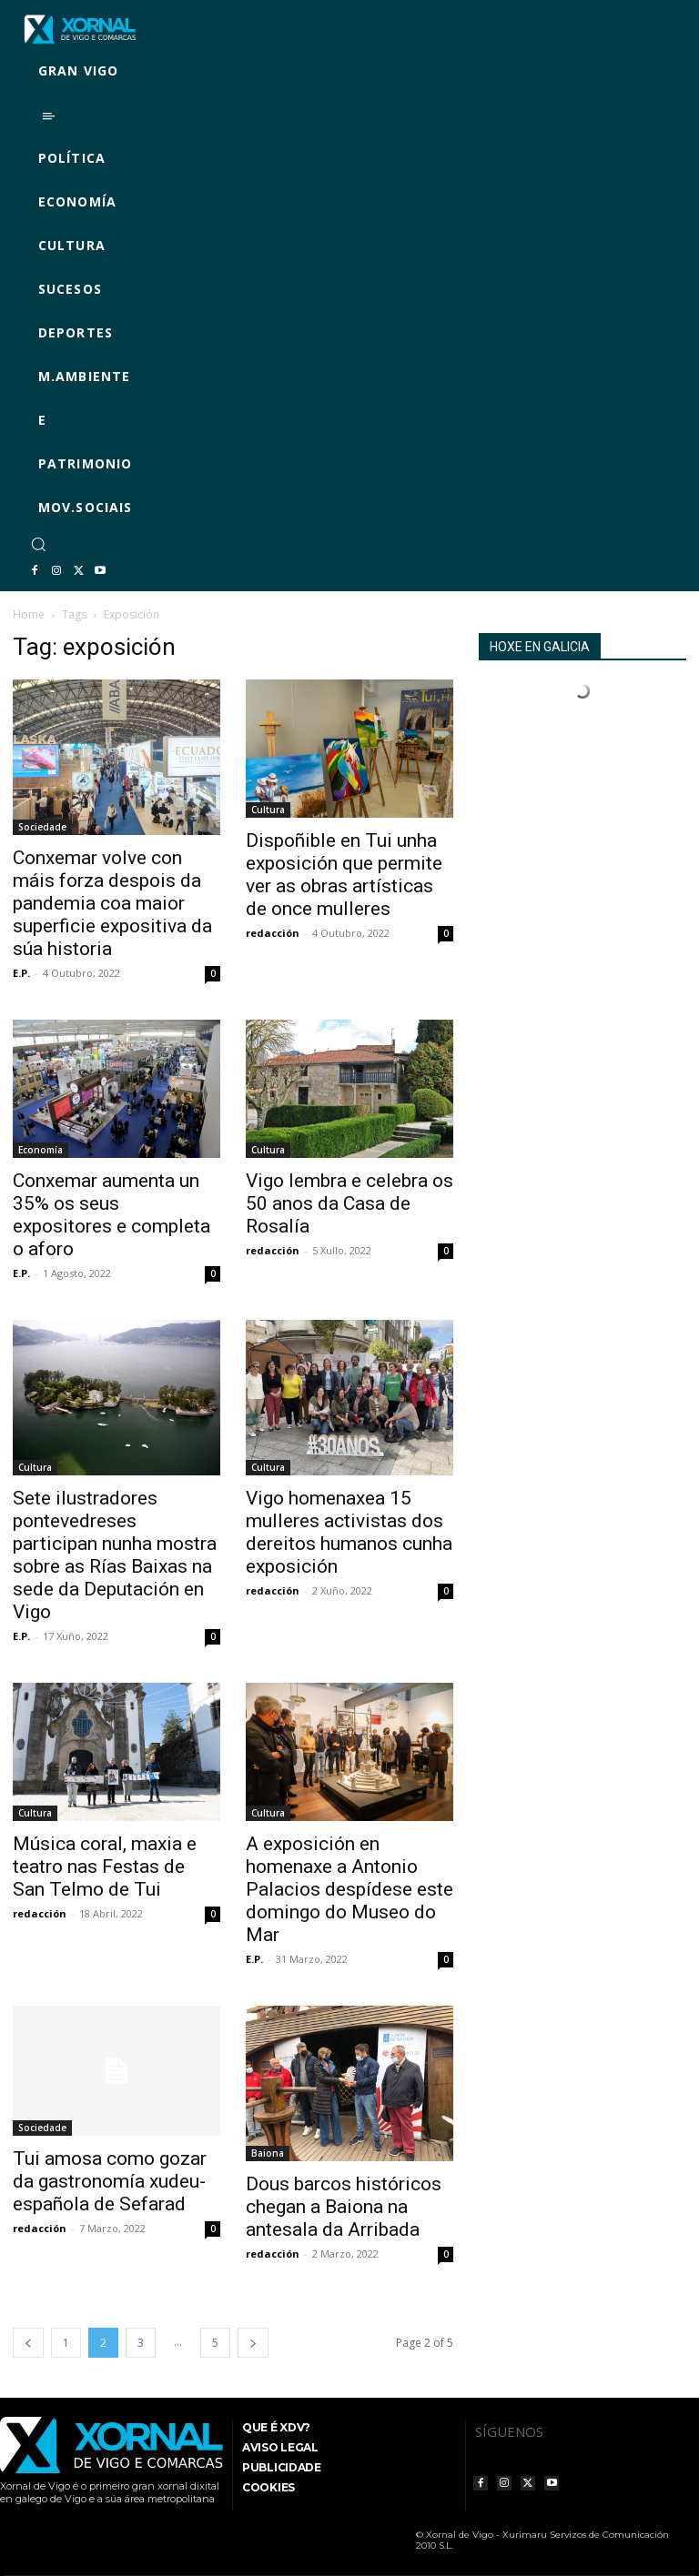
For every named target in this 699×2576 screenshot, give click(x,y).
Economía (40, 1149)
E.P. (21, 973)
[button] (38, 544)
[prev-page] (28, 2343)
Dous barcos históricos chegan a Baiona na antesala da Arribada (343, 2206)
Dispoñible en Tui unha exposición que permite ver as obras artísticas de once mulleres (344, 875)
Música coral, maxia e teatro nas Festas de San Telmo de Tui (105, 1866)
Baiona (267, 2153)
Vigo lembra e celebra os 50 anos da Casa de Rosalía (349, 1203)
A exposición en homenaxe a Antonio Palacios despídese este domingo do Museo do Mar (349, 1889)
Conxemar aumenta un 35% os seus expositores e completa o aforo (111, 1215)
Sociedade (42, 826)
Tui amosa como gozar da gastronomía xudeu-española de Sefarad (110, 2181)
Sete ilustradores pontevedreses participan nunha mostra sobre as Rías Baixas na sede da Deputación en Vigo (115, 1555)
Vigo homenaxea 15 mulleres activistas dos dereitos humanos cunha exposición (349, 1532)
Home (29, 614)
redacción (272, 933)
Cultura (268, 809)
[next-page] (253, 2343)
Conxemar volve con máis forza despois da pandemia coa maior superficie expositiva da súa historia (112, 903)
